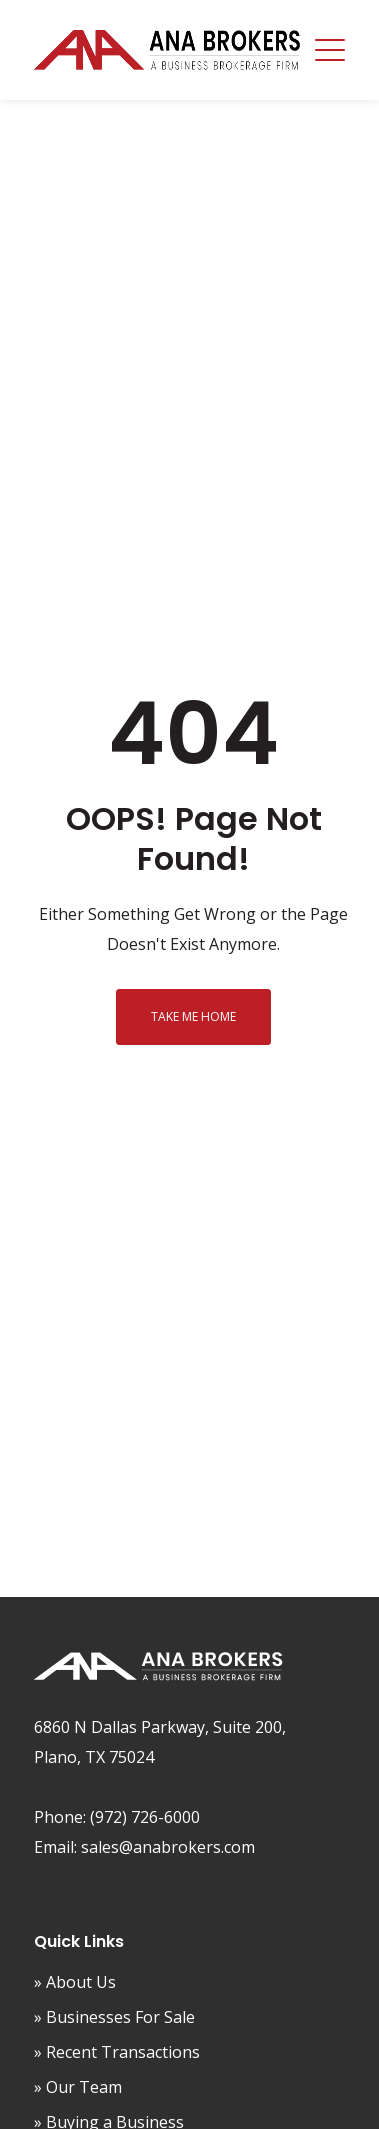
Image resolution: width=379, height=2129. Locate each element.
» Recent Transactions (117, 2052)
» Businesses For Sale (114, 2017)
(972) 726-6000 (145, 1817)
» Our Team (78, 2087)
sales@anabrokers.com (168, 1847)
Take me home (193, 1016)
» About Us (75, 1982)
